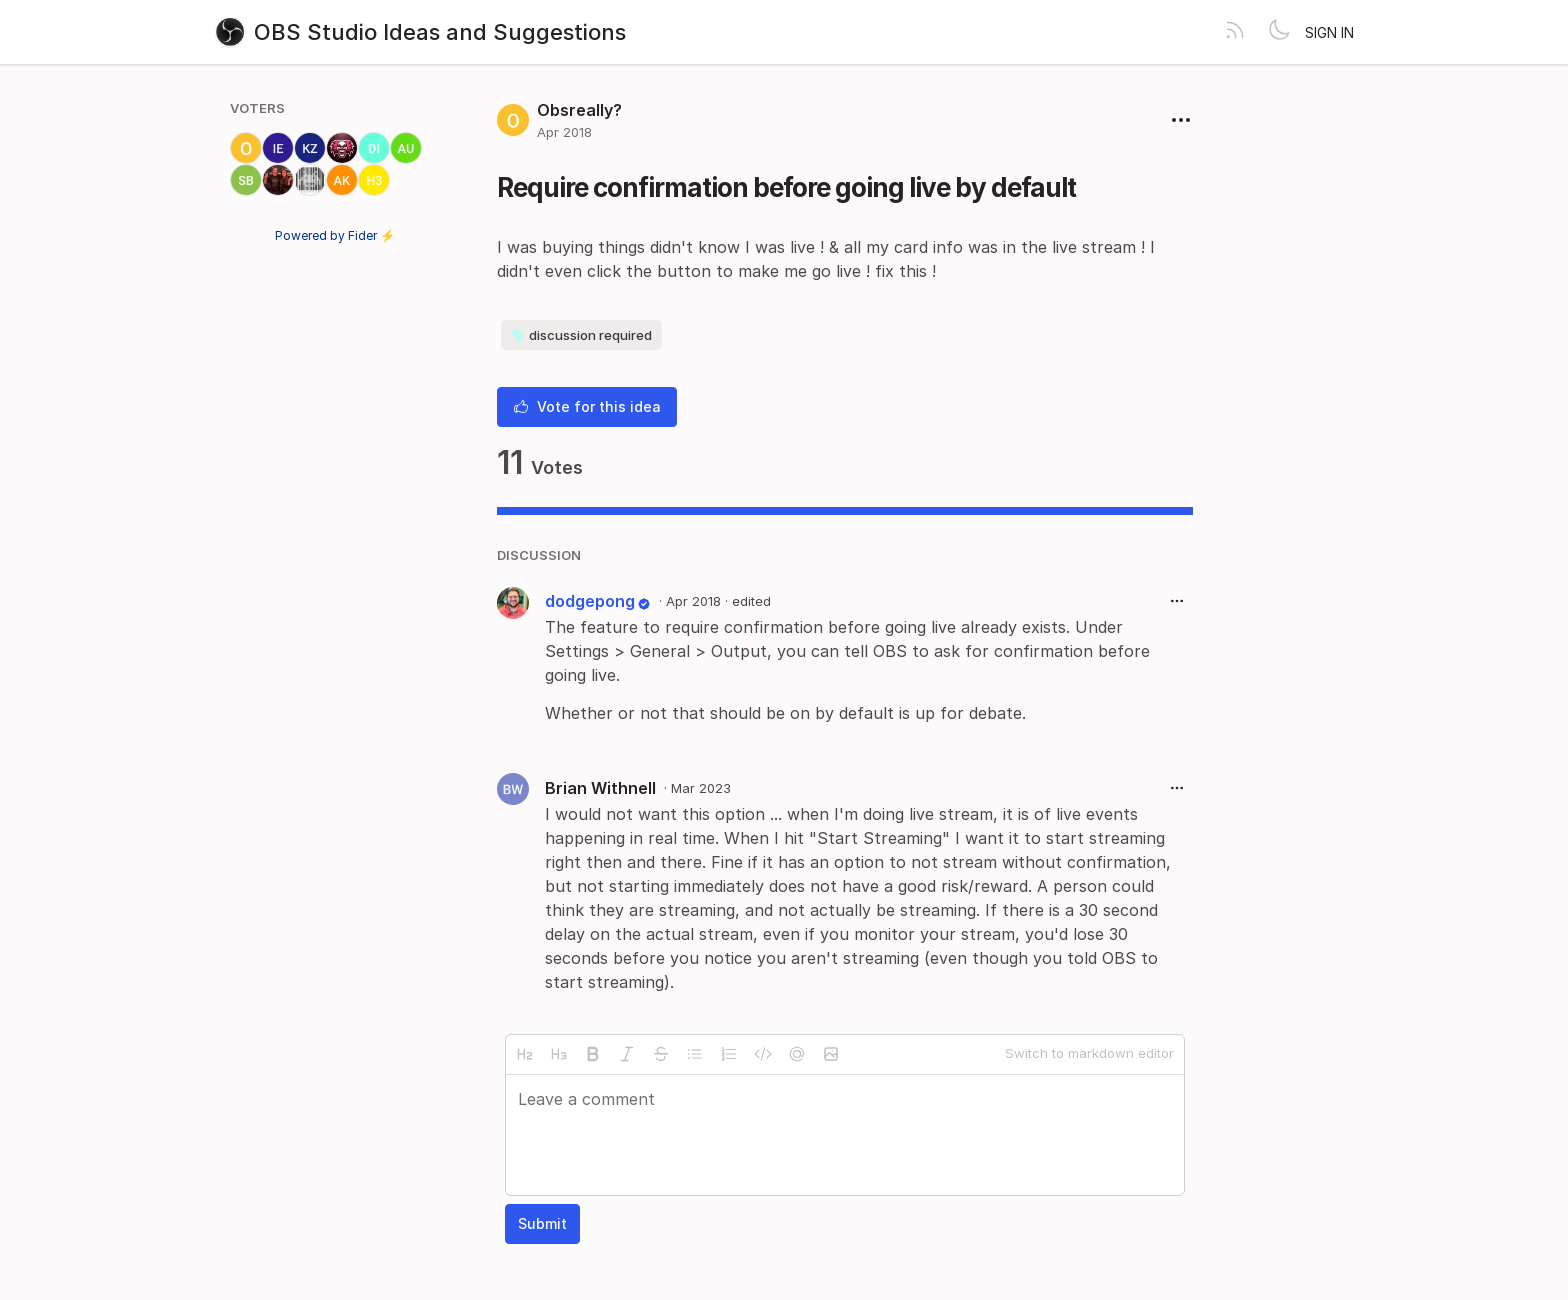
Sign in (1329, 32)
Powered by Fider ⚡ (335, 235)
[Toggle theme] (1279, 32)
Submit (542, 1223)
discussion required (581, 335)
